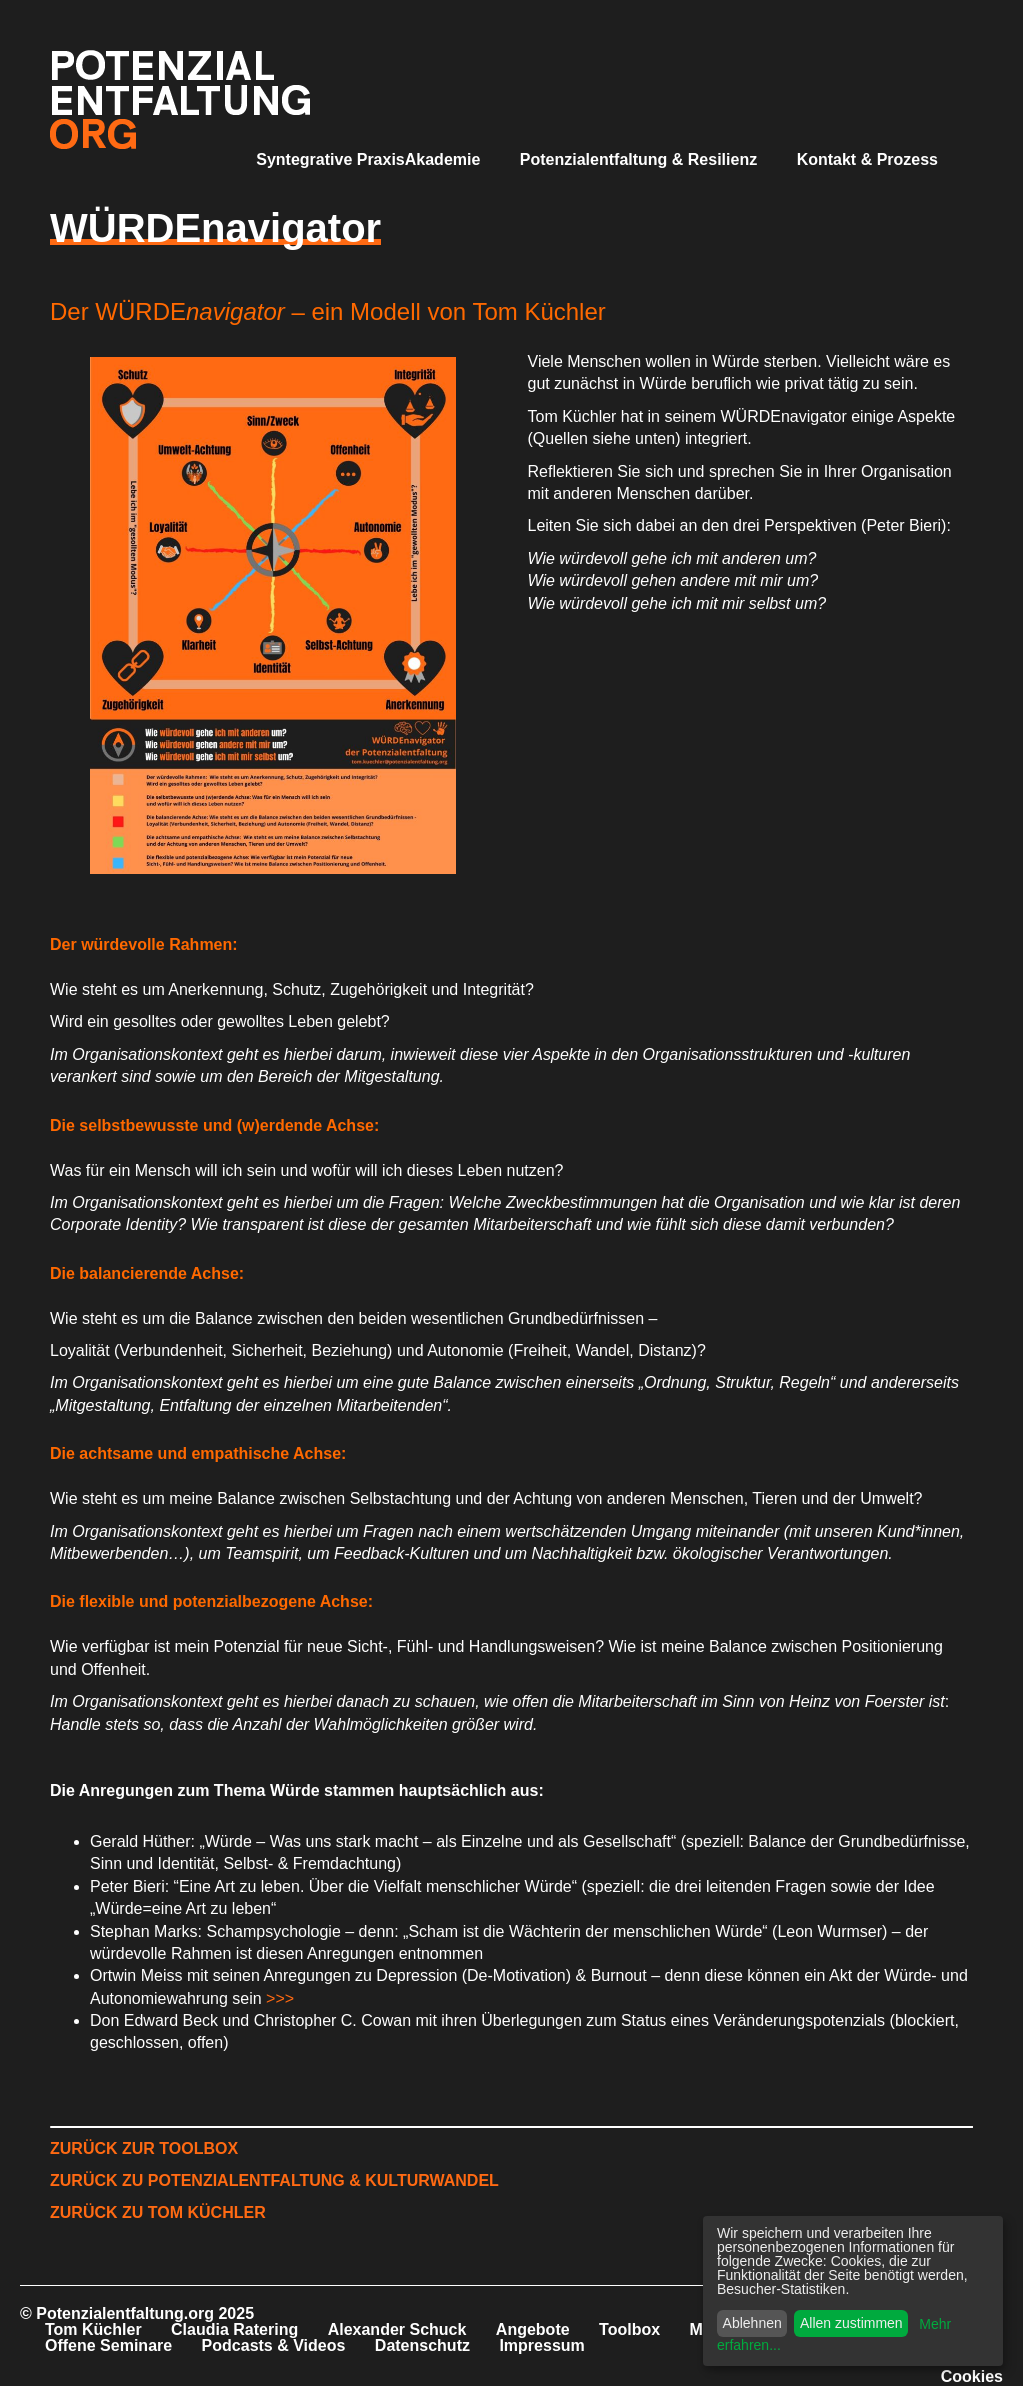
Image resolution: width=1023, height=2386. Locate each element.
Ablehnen (752, 2323)
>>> (280, 1998)
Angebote (533, 2329)
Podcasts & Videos (274, 2345)
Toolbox (629, 2329)
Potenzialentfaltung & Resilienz (638, 159)
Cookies (972, 2376)
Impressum (541, 2345)
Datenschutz (422, 2345)
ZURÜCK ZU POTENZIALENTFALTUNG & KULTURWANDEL (274, 2180)
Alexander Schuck (397, 2329)
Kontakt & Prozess (867, 159)
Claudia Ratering (234, 2329)
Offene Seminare (108, 2345)
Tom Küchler (93, 2329)
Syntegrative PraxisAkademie (368, 159)
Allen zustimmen (851, 2323)
